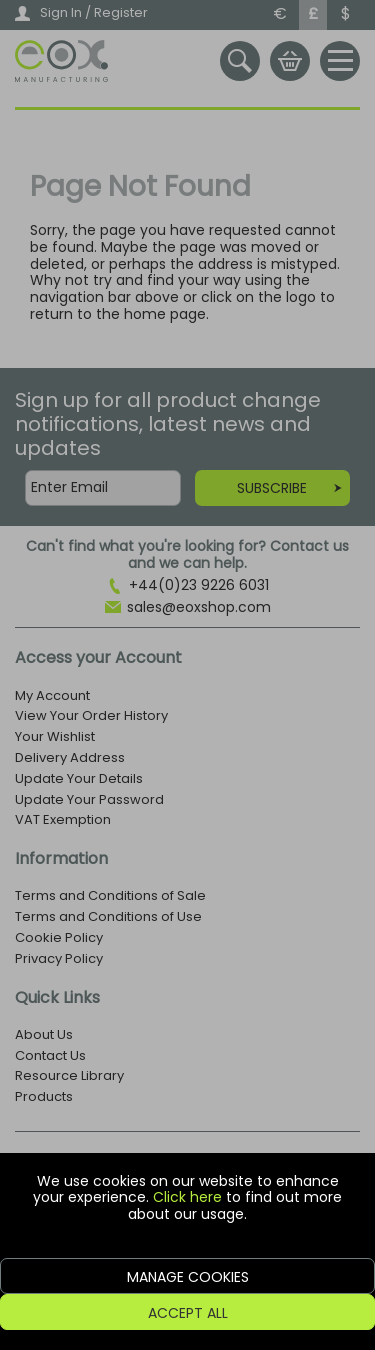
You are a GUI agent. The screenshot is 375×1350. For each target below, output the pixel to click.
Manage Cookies (188, 1277)
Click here (187, 1197)
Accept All (188, 1313)
